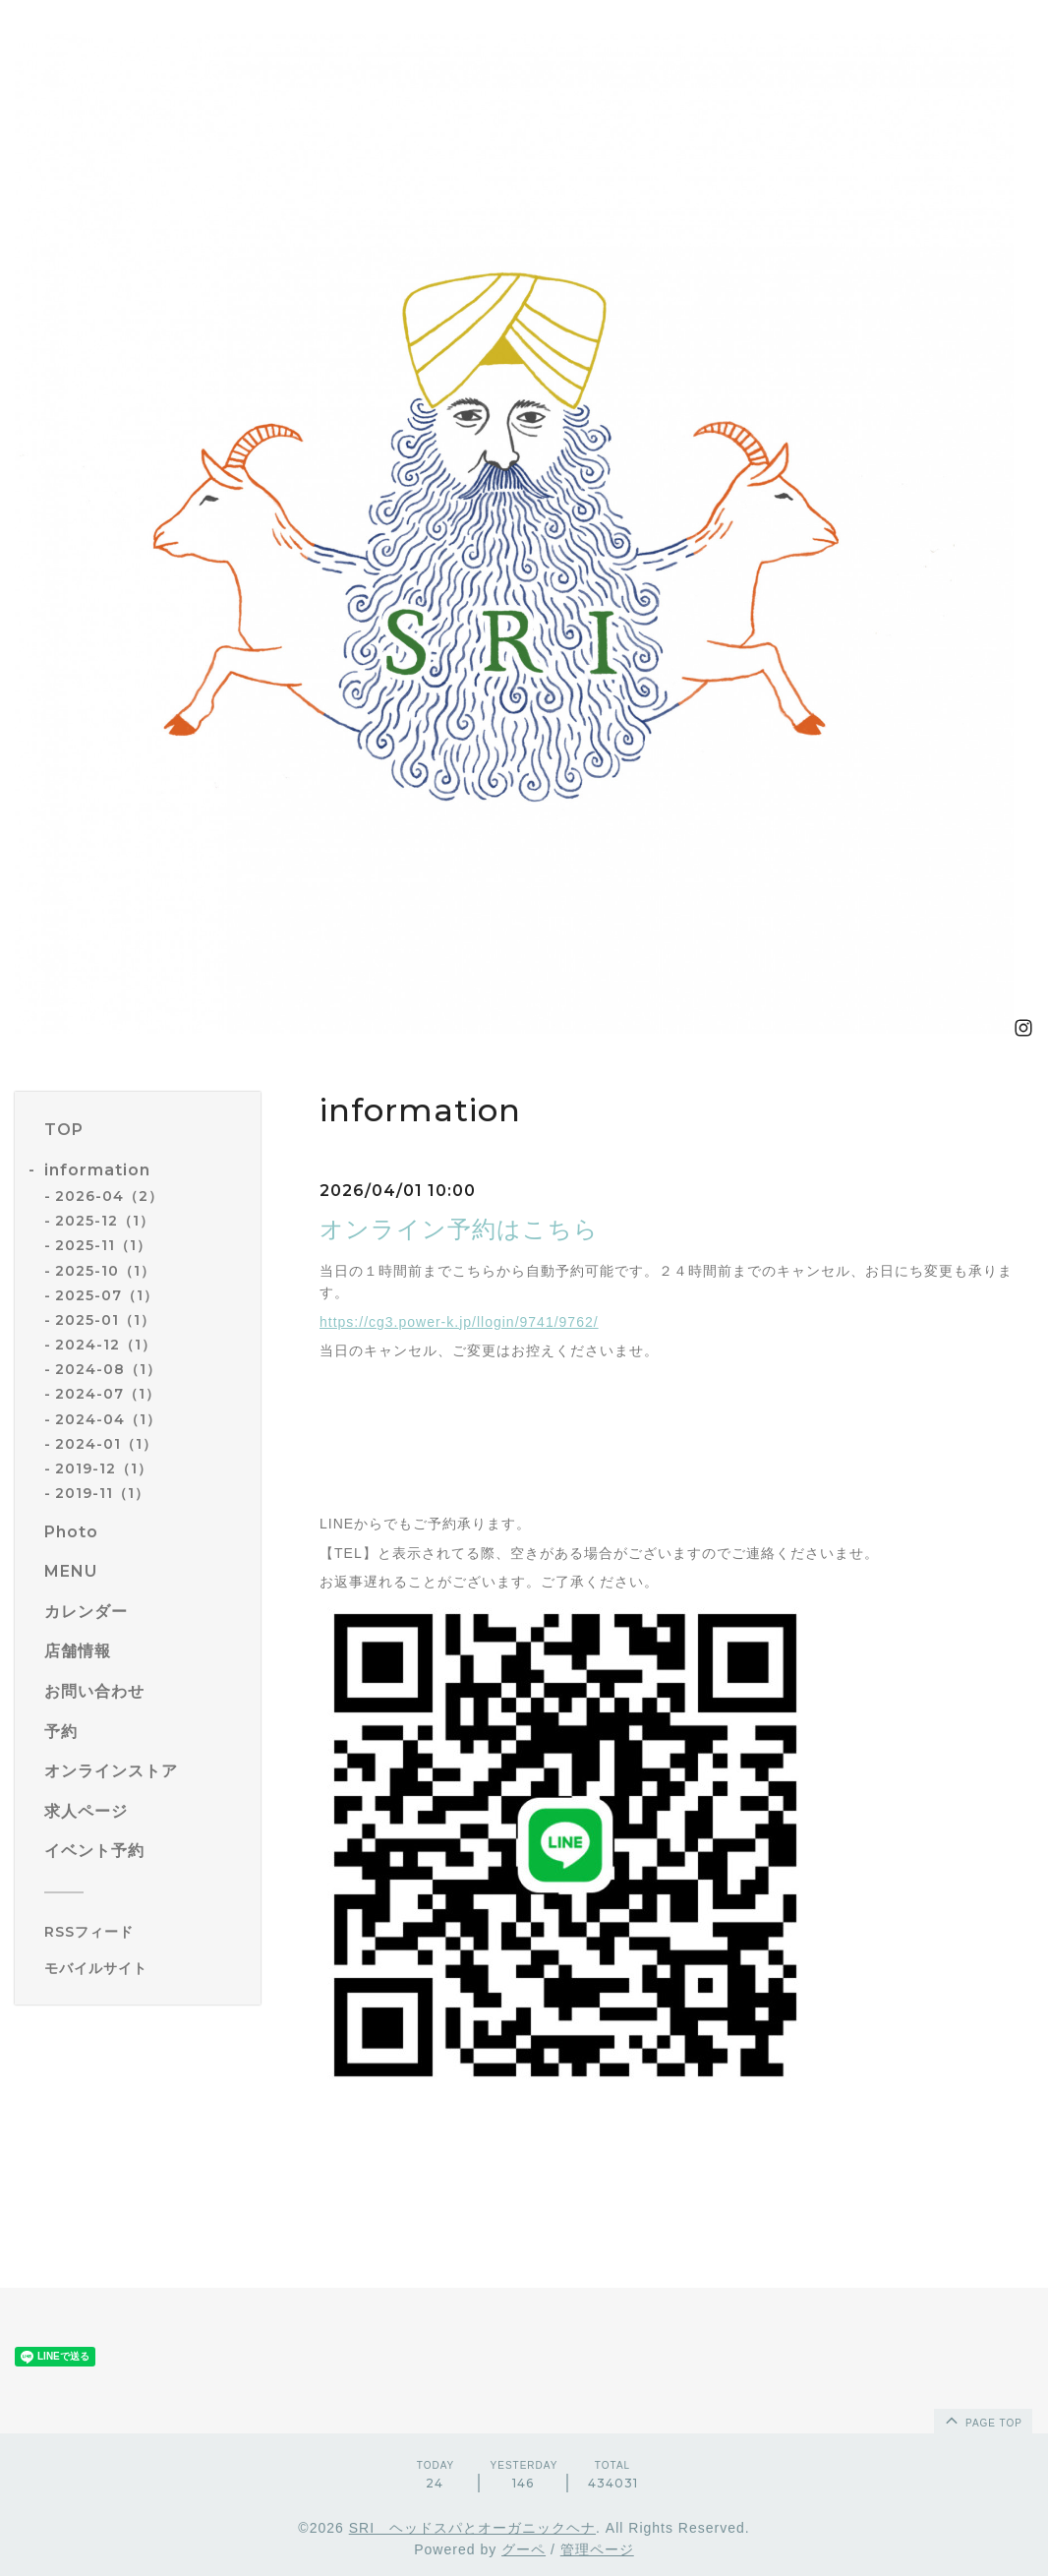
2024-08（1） (108, 1369)
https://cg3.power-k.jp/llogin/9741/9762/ (459, 1322)
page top (982, 2419)
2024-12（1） (105, 1344)
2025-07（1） (106, 1295)
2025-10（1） (105, 1271)
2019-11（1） (102, 1493)
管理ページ (597, 2549)
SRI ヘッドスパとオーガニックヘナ (472, 2528)
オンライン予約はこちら (459, 1229)
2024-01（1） (106, 1444)
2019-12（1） (103, 1468)
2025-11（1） (103, 1245)
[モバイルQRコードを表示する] (145, 1968)
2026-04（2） (109, 1196)
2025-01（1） (105, 1320)
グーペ (523, 2549)
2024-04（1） (108, 1419)
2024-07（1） (107, 1394)
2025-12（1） (104, 1220)
